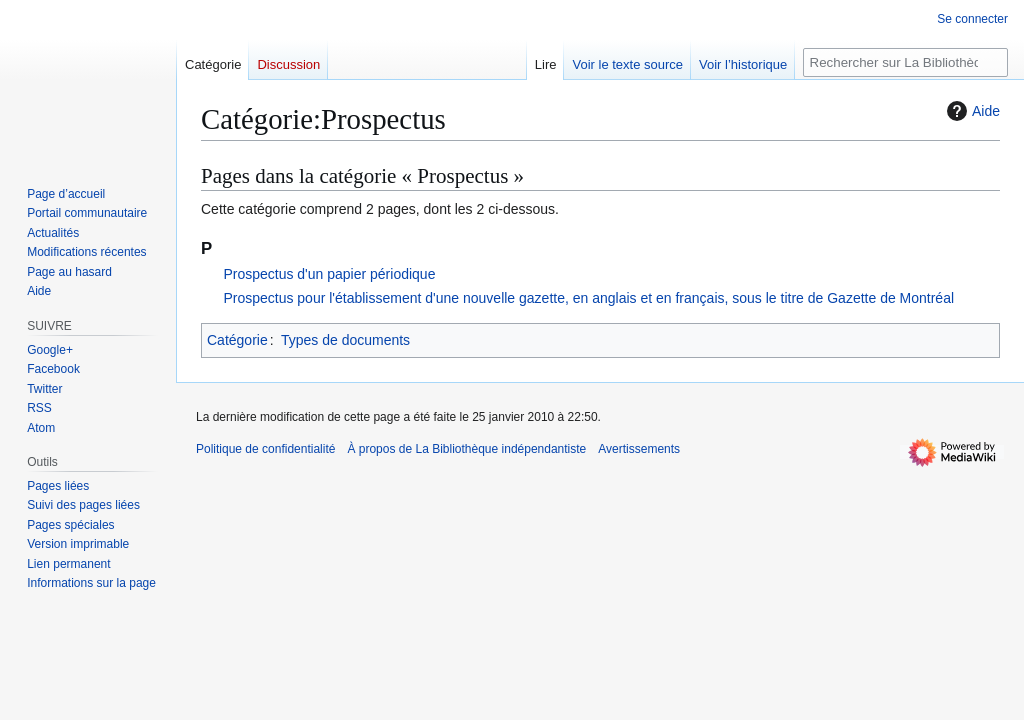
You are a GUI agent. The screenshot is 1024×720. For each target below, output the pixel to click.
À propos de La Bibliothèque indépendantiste (466, 449)
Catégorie (237, 340)
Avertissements (639, 449)
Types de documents (345, 340)
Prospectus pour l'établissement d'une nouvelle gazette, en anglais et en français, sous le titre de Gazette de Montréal (588, 298)
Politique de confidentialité (265, 449)
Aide (971, 111)
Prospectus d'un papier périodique (329, 274)
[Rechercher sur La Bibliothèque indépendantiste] (905, 62)
